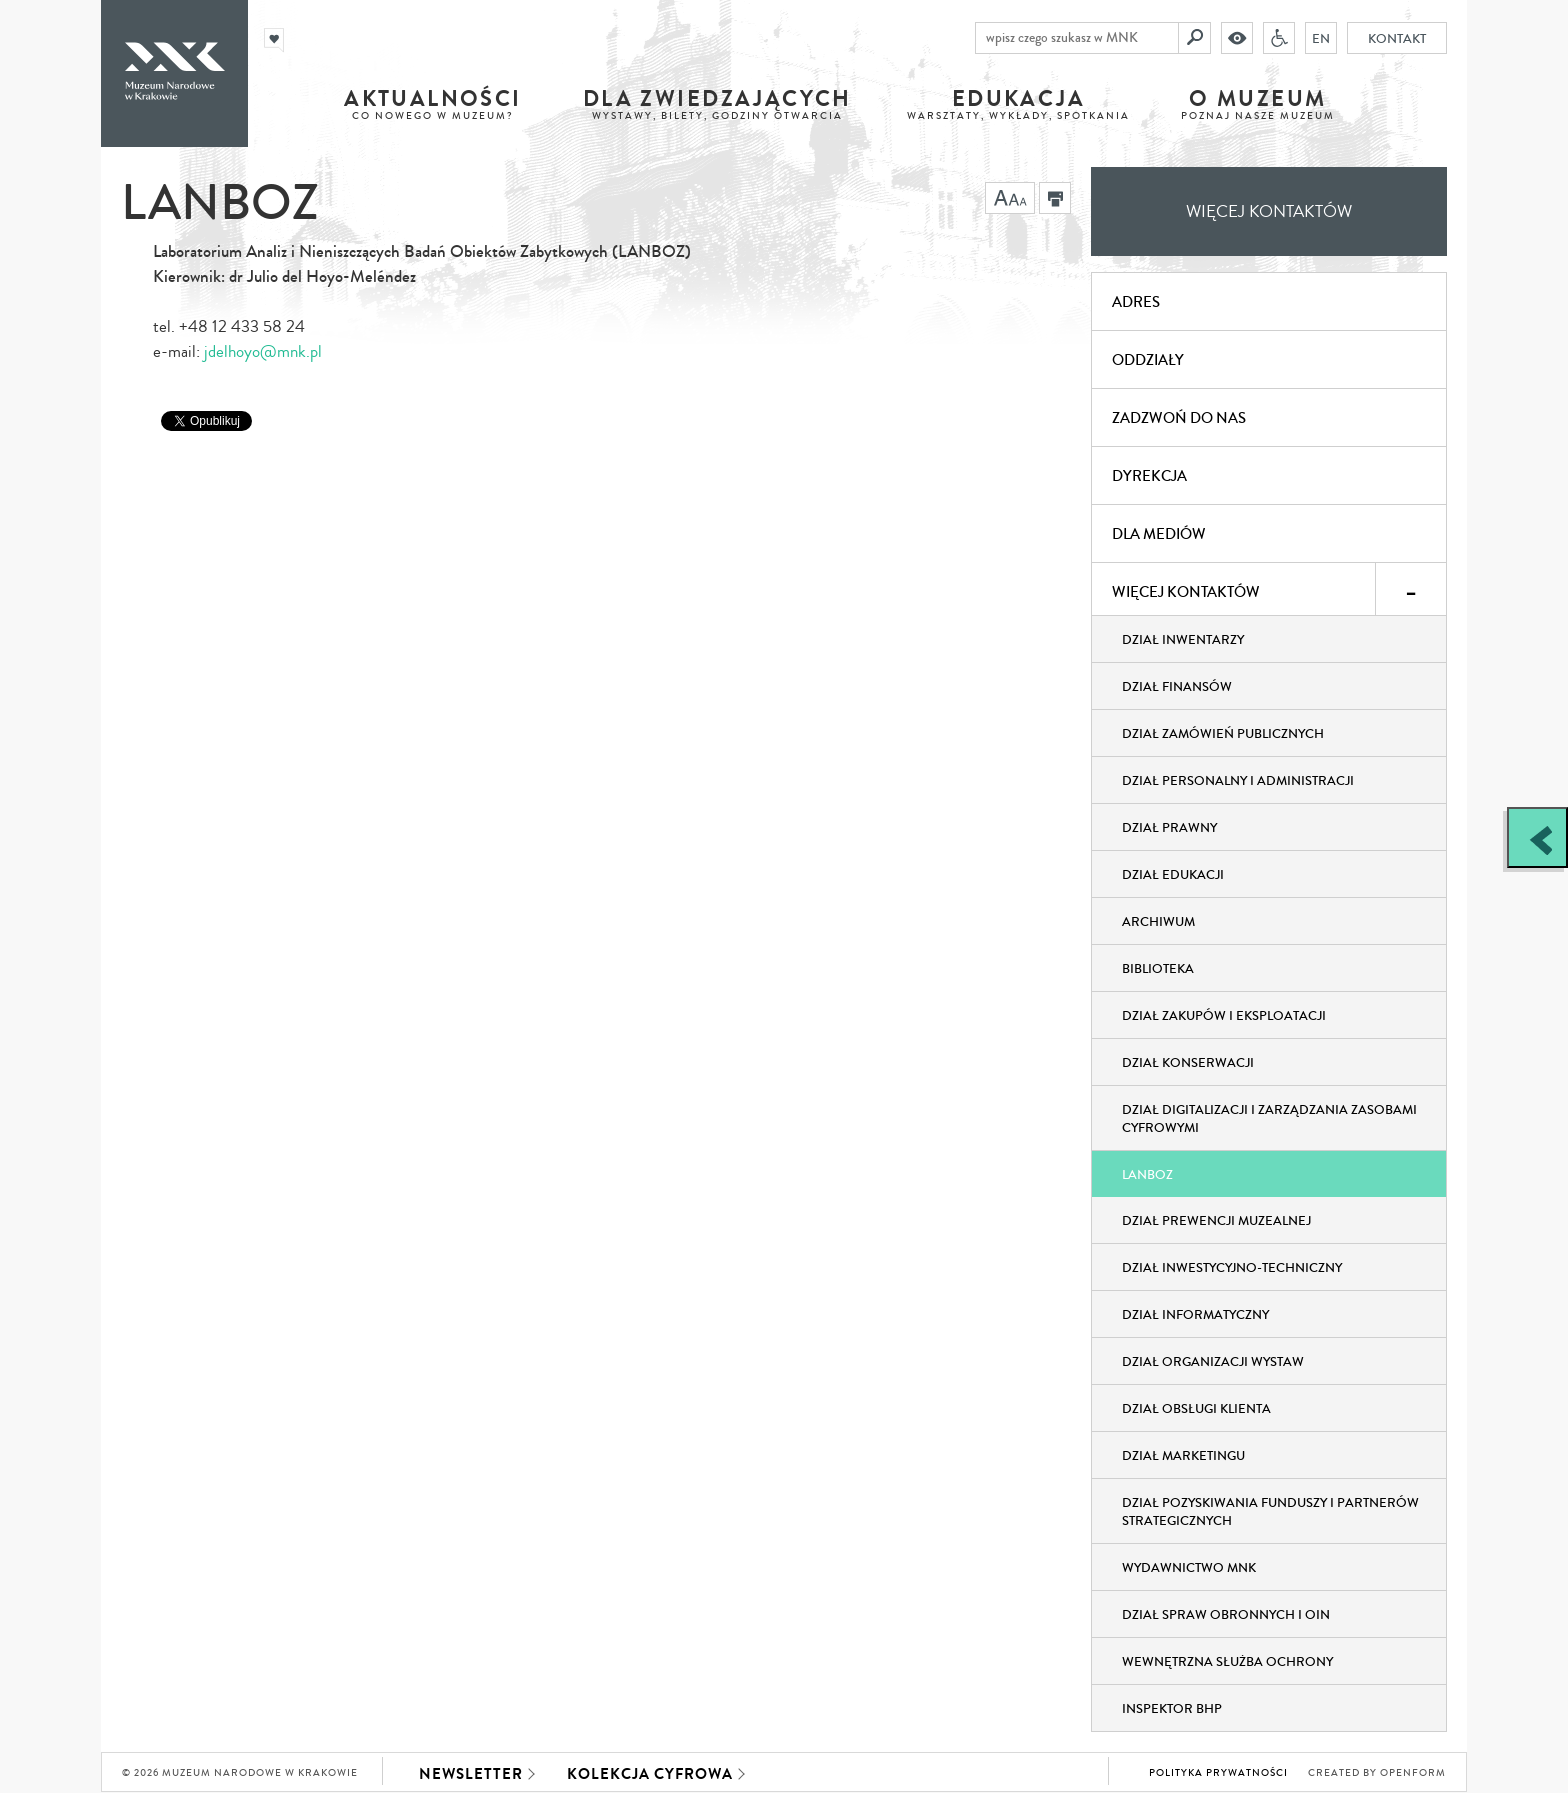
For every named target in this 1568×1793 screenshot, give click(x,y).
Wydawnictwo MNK (1189, 1568)
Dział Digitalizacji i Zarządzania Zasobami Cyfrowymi (1269, 1119)
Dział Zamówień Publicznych (1223, 734)
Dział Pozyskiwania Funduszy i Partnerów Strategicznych (1270, 1512)
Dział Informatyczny (1195, 1315)
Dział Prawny (1169, 828)
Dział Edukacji (1173, 875)
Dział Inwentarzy (1183, 640)
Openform (1413, 1773)
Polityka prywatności (1218, 1773)
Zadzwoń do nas (1179, 418)
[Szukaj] (1195, 38)
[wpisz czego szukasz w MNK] (1077, 38)
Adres (1136, 302)
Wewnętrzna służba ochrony (1227, 1662)
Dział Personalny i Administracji (1238, 781)
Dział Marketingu (1183, 1456)
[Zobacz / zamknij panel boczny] (1537, 837)
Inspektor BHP (1172, 1709)
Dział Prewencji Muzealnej (1216, 1221)
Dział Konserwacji (1188, 1063)
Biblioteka (1158, 969)
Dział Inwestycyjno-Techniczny (1232, 1268)
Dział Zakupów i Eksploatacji (1224, 1016)
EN (1321, 38)
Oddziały (1148, 360)
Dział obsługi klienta (1196, 1409)
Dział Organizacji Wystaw (1213, 1362)
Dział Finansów (1177, 687)
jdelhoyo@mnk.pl (263, 351)
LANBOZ (1147, 1175)
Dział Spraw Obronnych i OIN (1226, 1615)
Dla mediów (1159, 534)
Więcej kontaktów (1269, 211)
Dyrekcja (1149, 476)
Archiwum (1158, 922)
